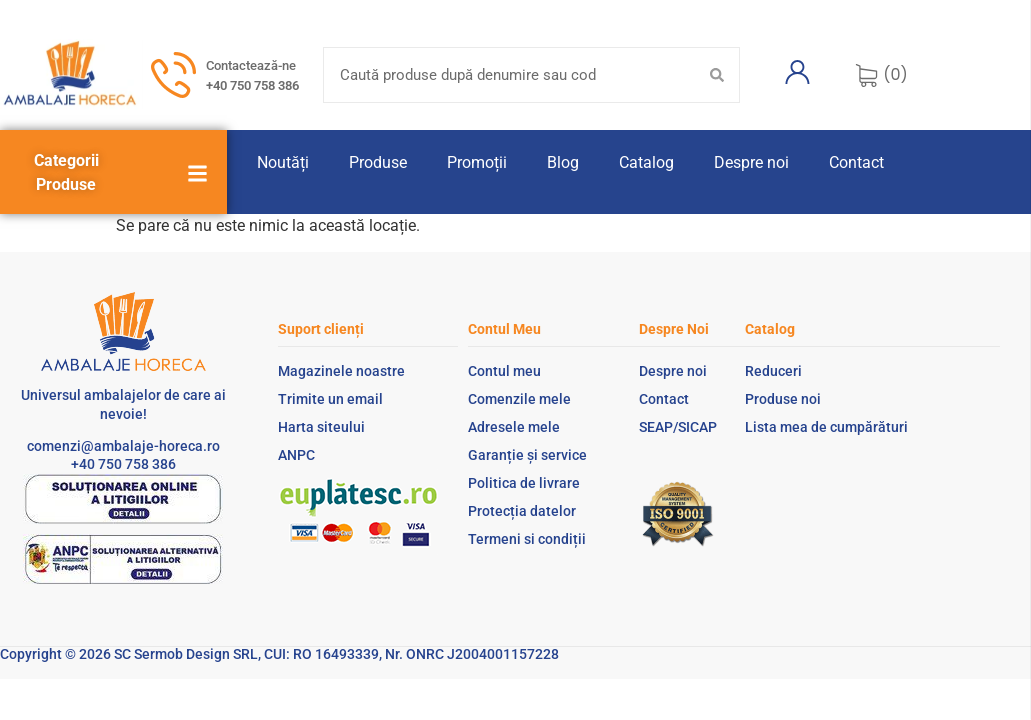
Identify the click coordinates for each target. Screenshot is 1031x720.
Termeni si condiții (527, 539)
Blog (563, 162)
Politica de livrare (524, 483)
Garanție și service (527, 455)
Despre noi (751, 162)
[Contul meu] (797, 72)
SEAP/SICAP (678, 427)
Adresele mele (514, 427)
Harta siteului (321, 427)
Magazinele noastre (341, 371)
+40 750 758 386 (252, 85)
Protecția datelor (522, 511)
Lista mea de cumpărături (826, 427)
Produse (378, 162)
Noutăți (283, 162)
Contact (856, 162)
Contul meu (504, 371)
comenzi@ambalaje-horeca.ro (123, 446)
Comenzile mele (519, 399)
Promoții (477, 162)
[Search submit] (717, 75)
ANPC (296, 455)
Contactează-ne (251, 65)
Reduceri (773, 371)
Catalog (646, 162)
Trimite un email (330, 399)
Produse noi (783, 399)
